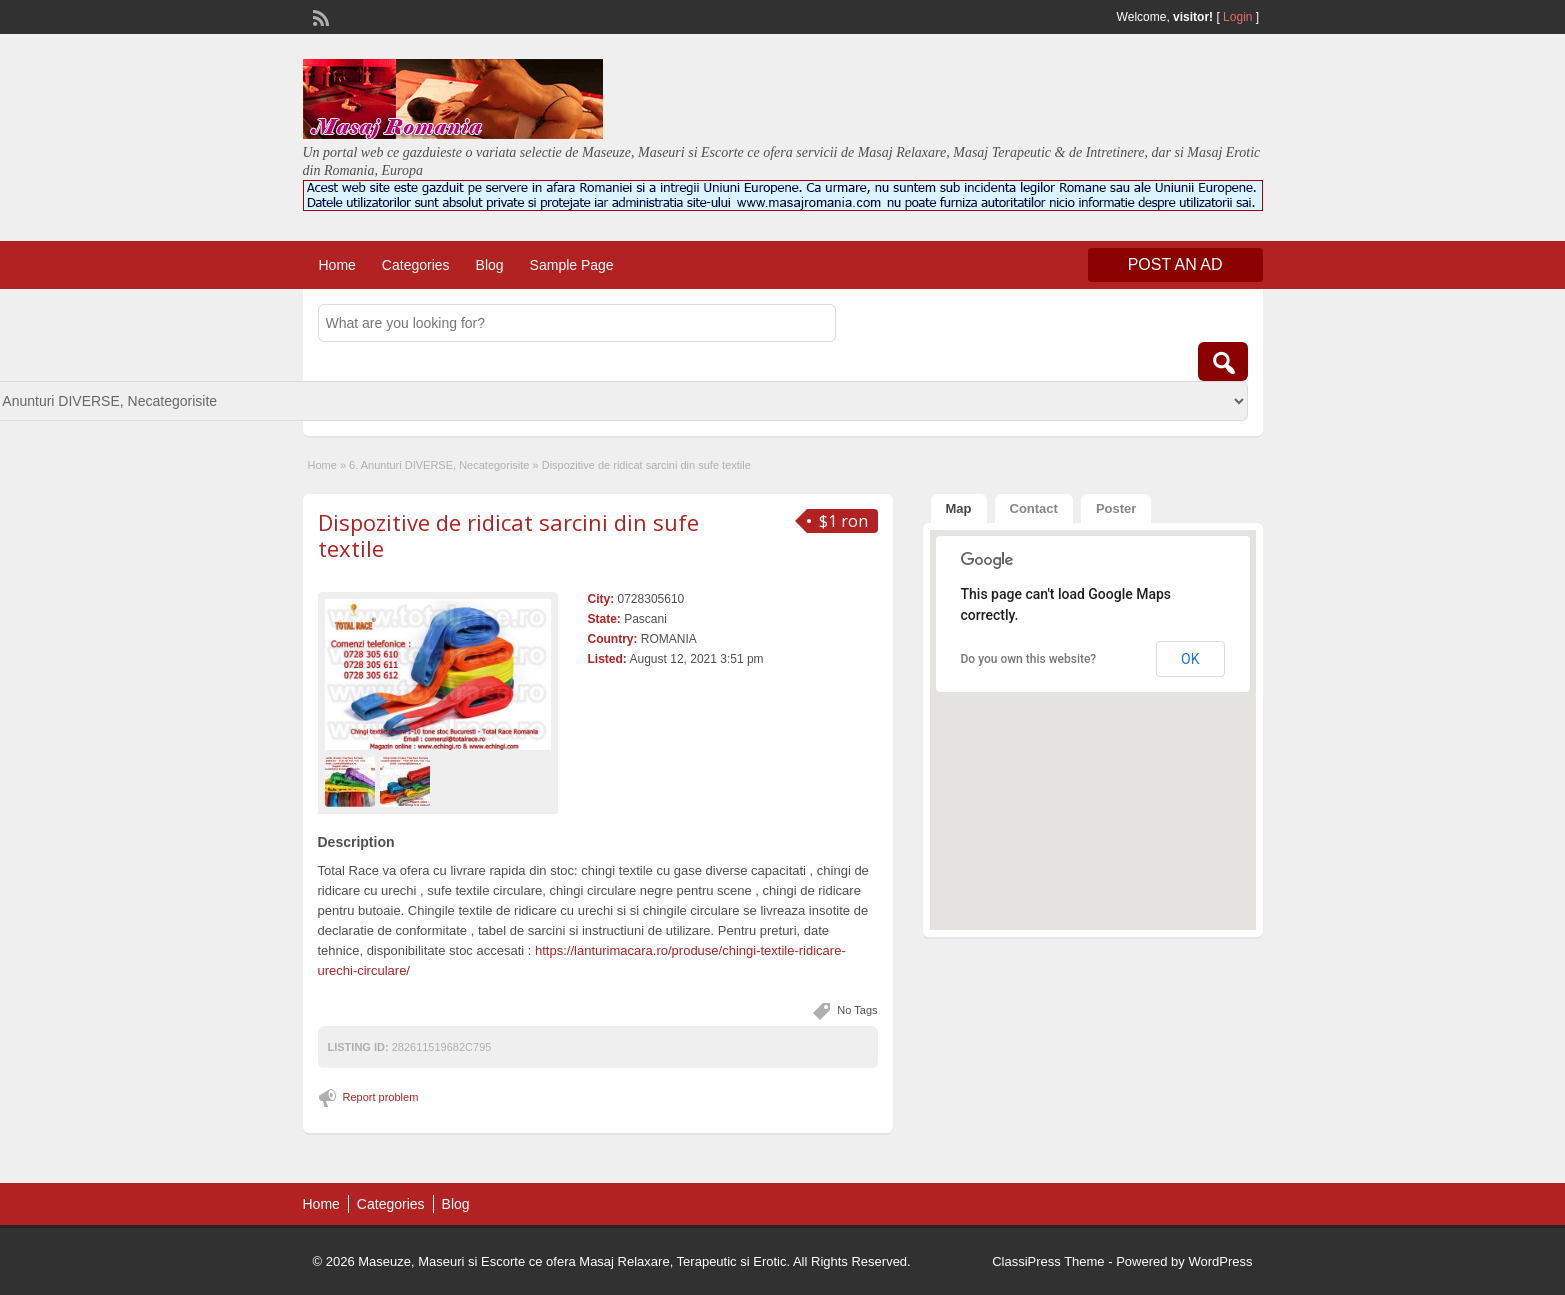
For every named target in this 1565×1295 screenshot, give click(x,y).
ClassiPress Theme (1048, 1261)
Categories (416, 265)
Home (337, 265)
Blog (490, 265)
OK (1190, 659)
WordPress (1220, 1261)
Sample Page (572, 265)
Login (1237, 17)
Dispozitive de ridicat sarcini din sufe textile (508, 535)
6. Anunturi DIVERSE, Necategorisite (439, 465)
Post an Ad (1175, 264)
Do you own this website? (1029, 659)
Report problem (381, 1097)
